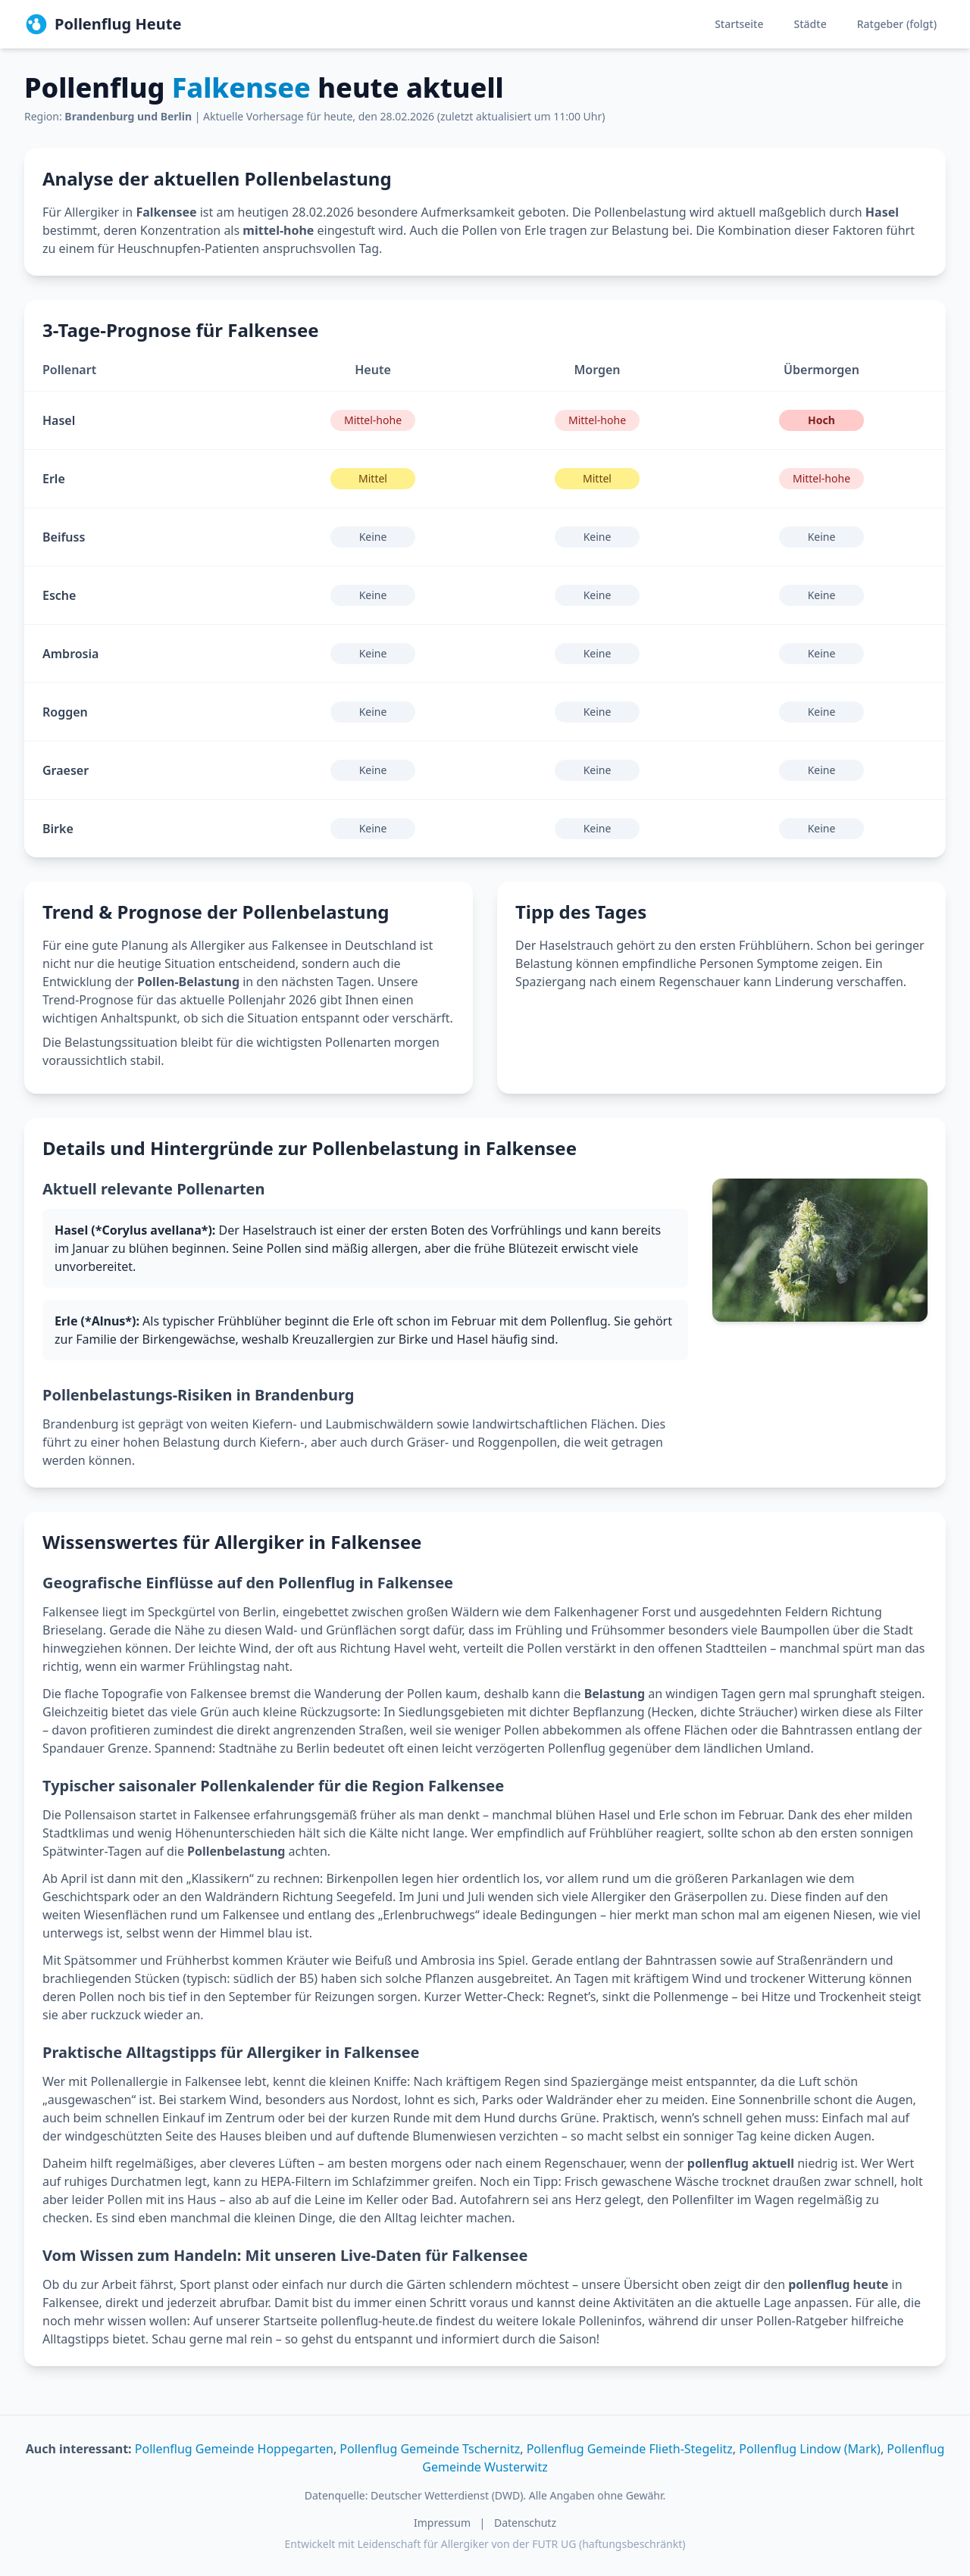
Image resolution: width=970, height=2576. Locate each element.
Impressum (442, 2522)
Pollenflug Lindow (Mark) (810, 2448)
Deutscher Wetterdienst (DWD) (447, 2495)
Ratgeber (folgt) (897, 24)
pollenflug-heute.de (377, 2320)
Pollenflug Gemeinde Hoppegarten (234, 2448)
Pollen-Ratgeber (802, 2320)
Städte (810, 24)
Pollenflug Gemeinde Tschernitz (430, 2448)
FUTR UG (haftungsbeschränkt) (608, 2544)
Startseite (739, 24)
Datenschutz (525, 2522)
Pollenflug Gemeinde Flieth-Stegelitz (630, 2448)
